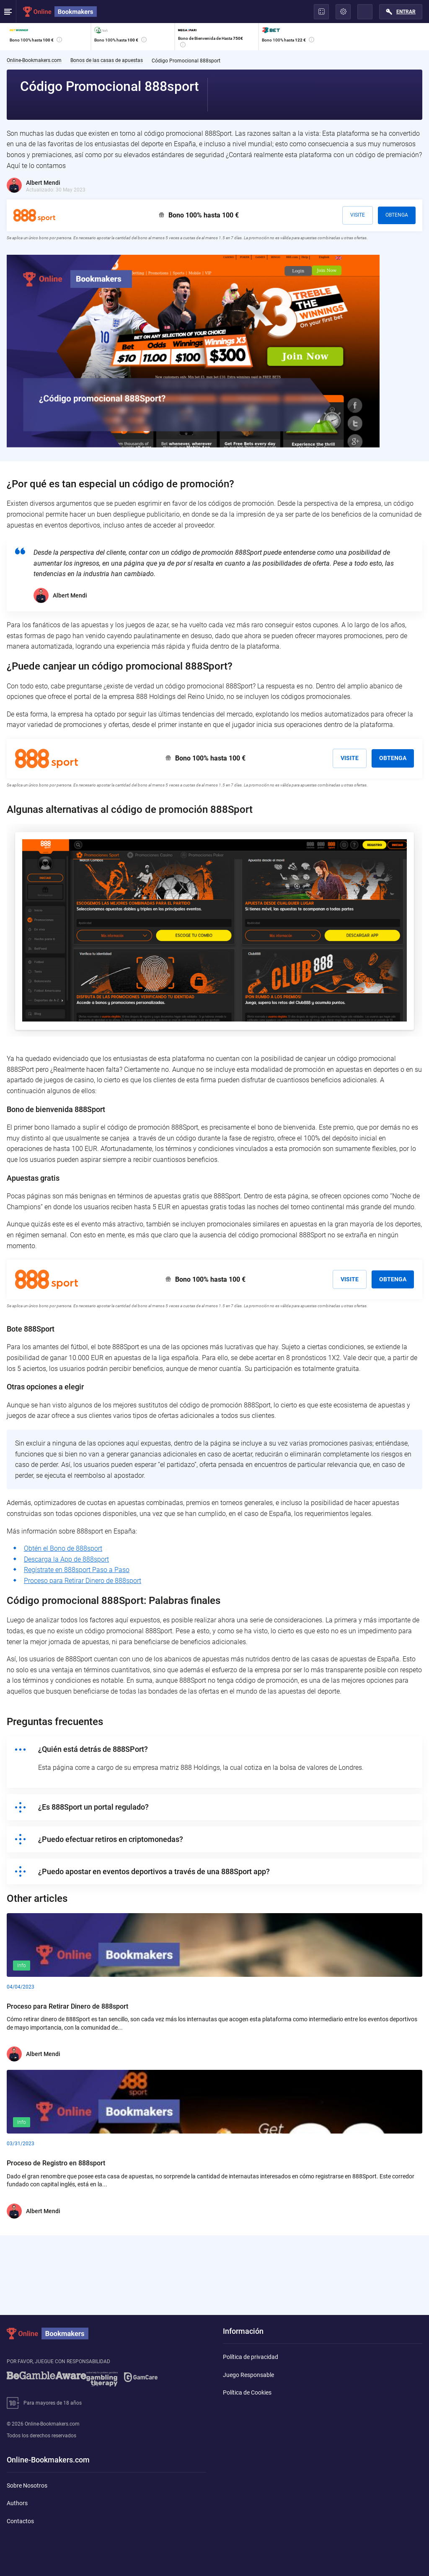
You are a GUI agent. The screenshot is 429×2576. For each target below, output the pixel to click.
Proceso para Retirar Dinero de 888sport (82, 1581)
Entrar (406, 12)
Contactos (20, 2521)
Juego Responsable (248, 2375)
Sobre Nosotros (27, 2485)
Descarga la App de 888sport (66, 1559)
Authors (17, 2503)
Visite (357, 215)
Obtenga (396, 215)
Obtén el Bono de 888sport (63, 1548)
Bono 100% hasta (203, 215)
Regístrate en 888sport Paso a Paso (76, 1570)
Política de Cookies (247, 2392)
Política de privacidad (250, 2357)
